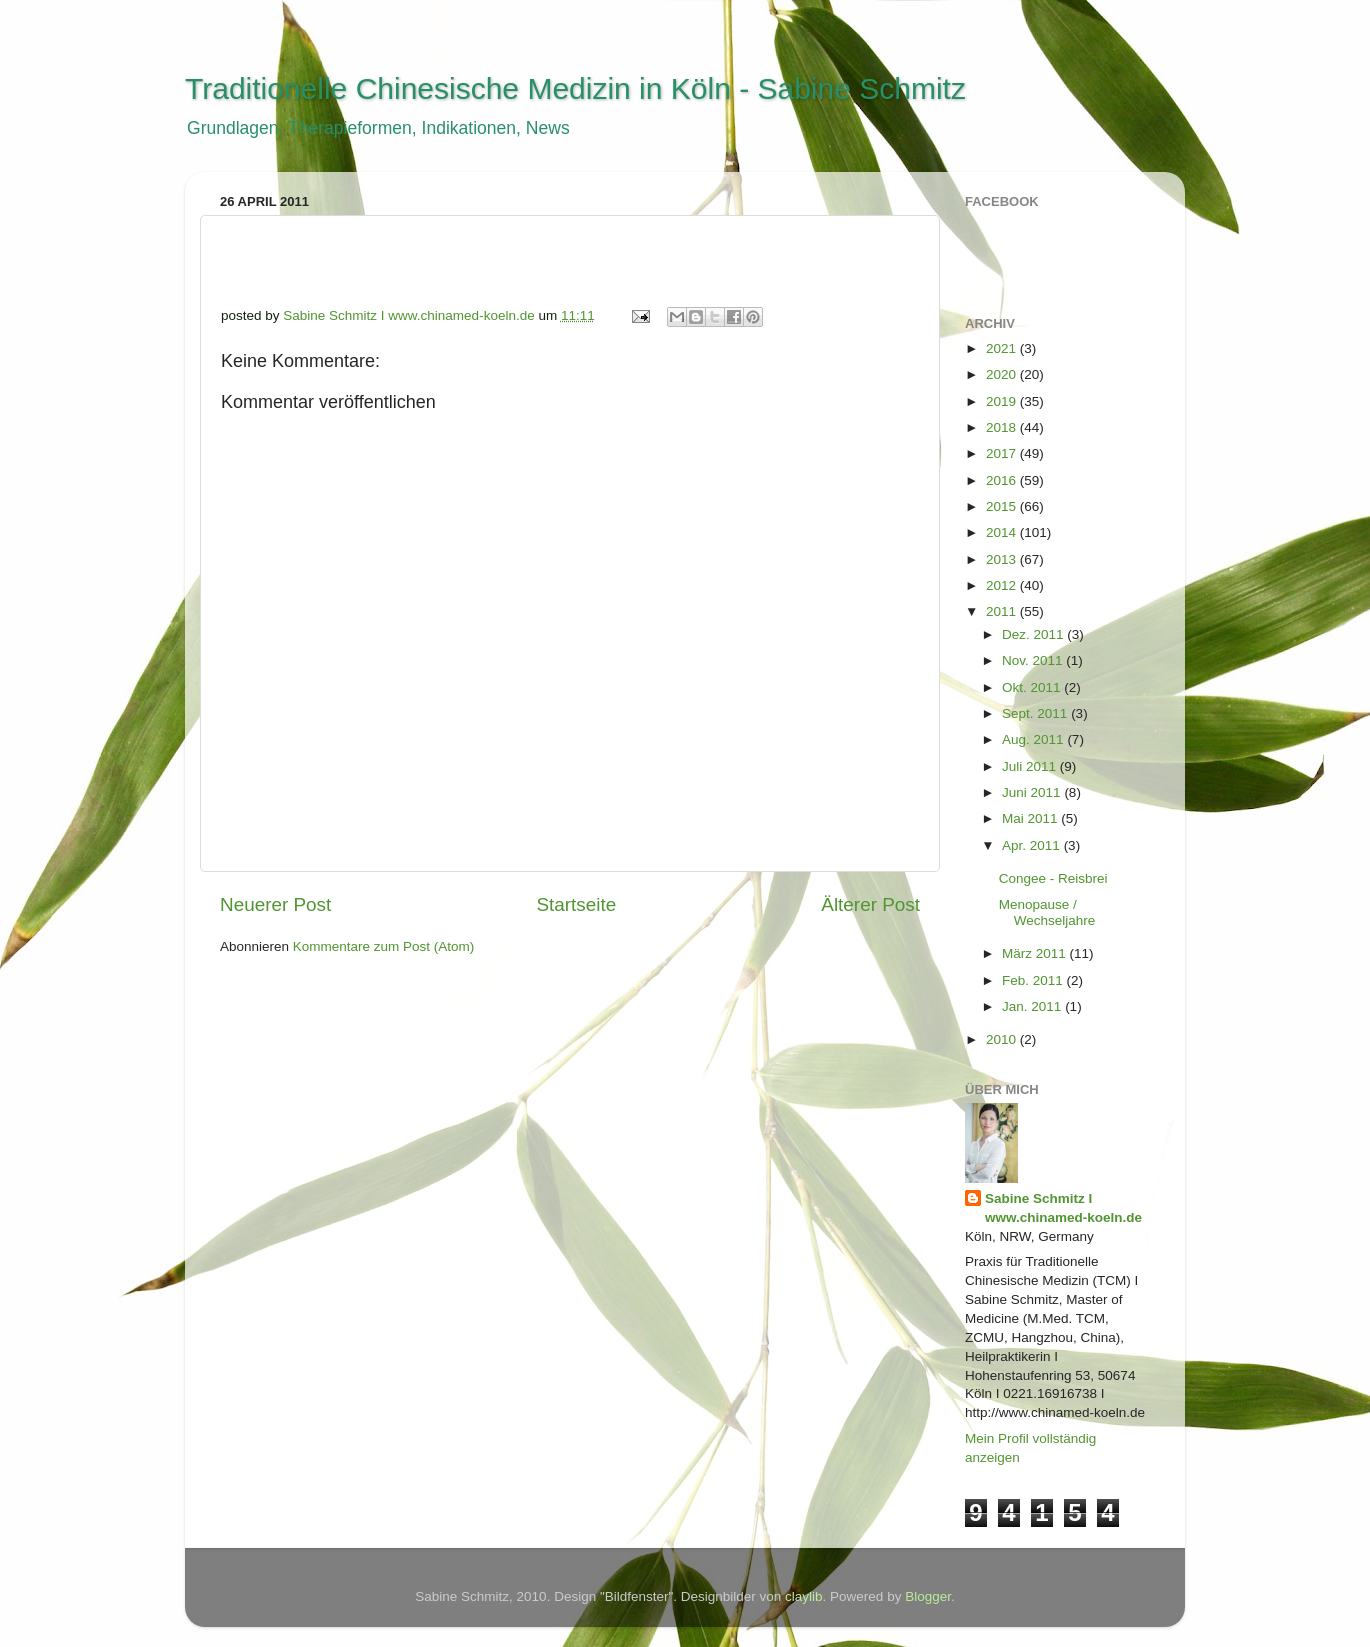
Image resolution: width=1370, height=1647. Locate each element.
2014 (1003, 532)
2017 (1003, 453)
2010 (1003, 1039)
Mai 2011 (1031, 818)
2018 (1003, 427)
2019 (1003, 401)
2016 (1003, 480)
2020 (1003, 374)
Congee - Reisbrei (1053, 878)
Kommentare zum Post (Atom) (384, 946)
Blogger (928, 1596)
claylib (804, 1596)
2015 (1003, 506)
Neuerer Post (275, 904)
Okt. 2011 (1033, 687)
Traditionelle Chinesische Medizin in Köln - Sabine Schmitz (575, 88)
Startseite (576, 904)
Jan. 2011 (1033, 1006)
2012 (1003, 585)
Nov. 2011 (1034, 660)
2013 (1003, 559)
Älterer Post (870, 904)
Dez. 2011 (1034, 634)
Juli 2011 (1031, 766)
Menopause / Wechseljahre (1047, 912)
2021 (1003, 348)
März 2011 (1036, 953)
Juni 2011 (1033, 792)
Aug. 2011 (1034, 739)
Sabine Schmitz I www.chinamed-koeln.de (1063, 1208)
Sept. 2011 (1036, 713)
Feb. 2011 (1034, 980)
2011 (1003, 611)
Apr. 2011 (1033, 845)
